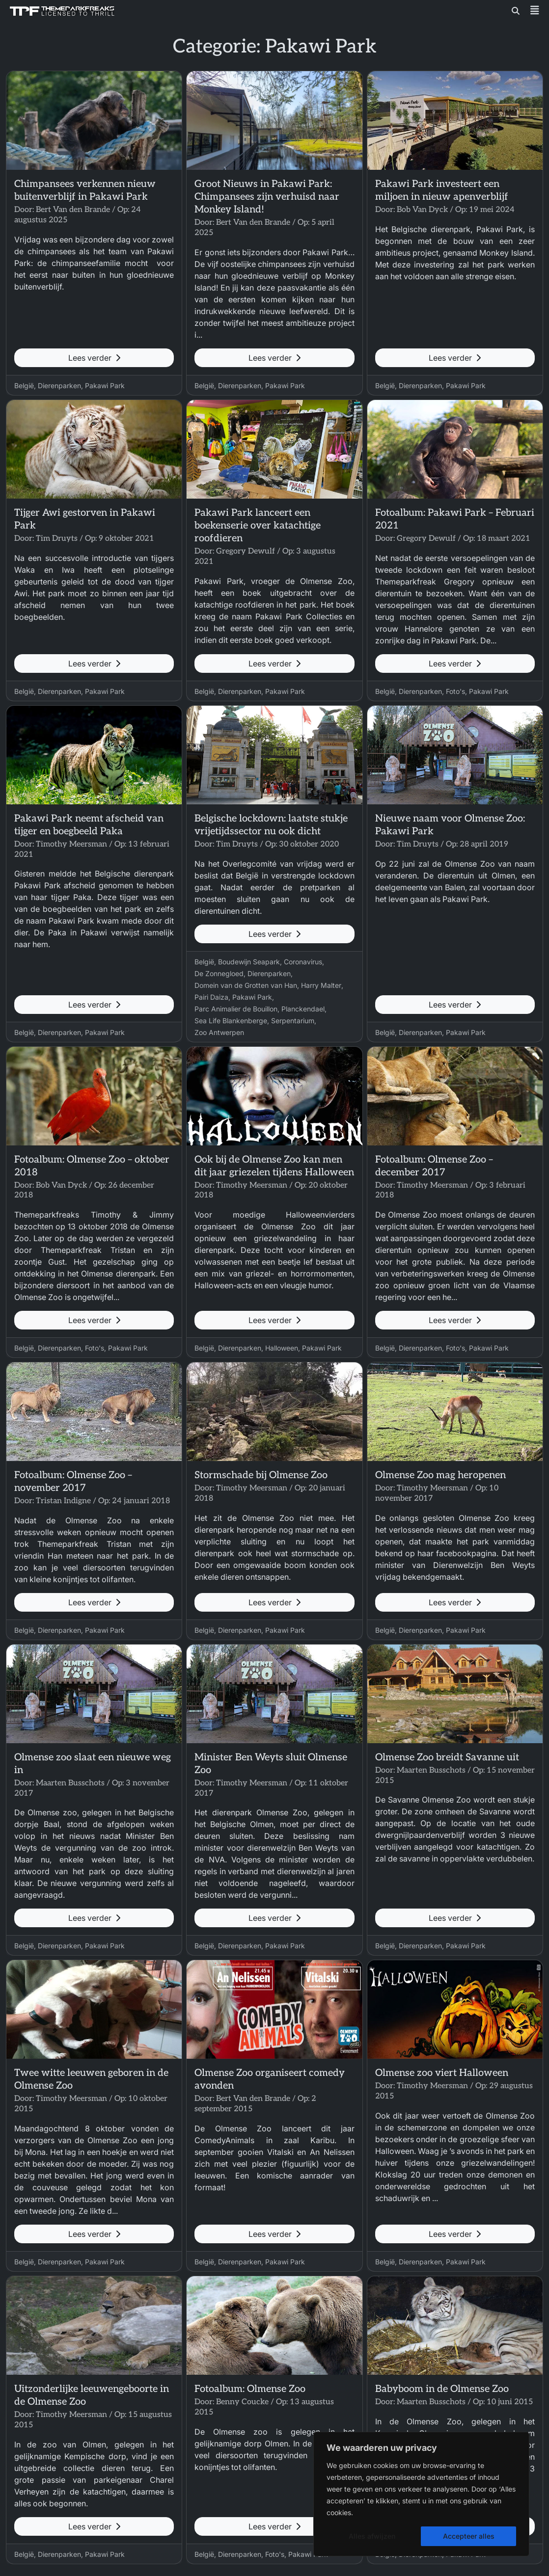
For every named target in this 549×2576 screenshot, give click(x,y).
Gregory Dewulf (245, 551)
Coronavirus (303, 961)
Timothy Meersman (71, 844)
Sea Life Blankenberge (230, 1020)
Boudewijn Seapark (249, 961)
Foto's (455, 691)
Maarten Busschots (70, 1783)
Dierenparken (59, 385)
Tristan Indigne (63, 1501)
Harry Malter (321, 985)
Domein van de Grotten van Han (245, 985)
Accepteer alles (468, 2536)
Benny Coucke (242, 2402)
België (24, 385)
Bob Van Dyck (422, 209)
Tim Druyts (57, 538)
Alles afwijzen (372, 2536)
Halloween (281, 1348)
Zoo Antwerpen (219, 1032)
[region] (421, 2494)
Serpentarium (292, 1020)
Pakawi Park (105, 385)
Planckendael (303, 1009)
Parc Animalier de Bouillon (235, 1009)
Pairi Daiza (211, 997)
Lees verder (94, 358)
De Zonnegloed (219, 973)
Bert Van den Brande (73, 209)
